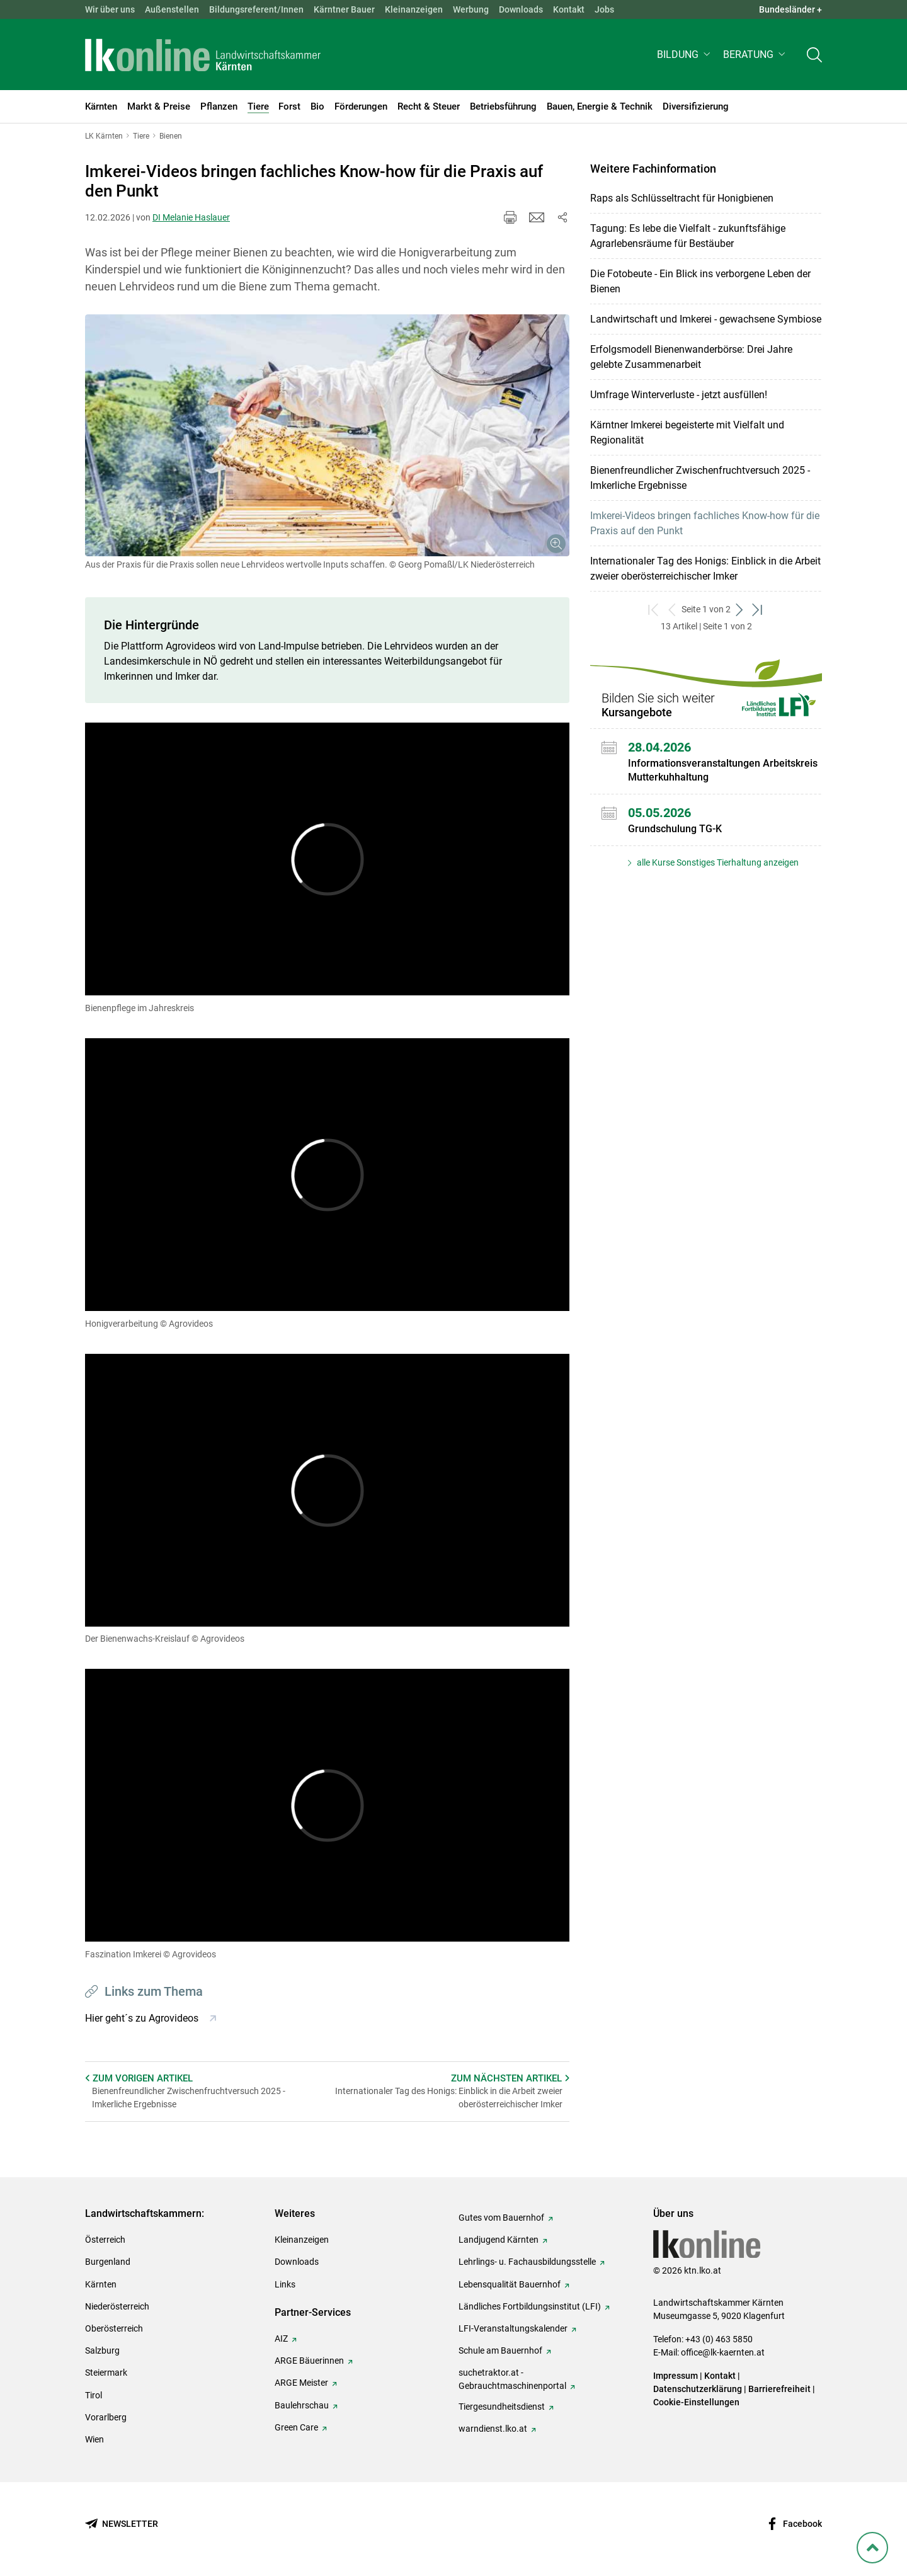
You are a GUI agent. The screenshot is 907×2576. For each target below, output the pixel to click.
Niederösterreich (117, 2306)
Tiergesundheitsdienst (502, 2406)
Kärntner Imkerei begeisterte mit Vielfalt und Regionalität (687, 432)
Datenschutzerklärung (697, 2389)
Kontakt (569, 9)
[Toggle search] (814, 54)
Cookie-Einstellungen (696, 2402)
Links (285, 2284)
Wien (94, 2439)
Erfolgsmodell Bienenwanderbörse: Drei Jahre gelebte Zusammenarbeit (691, 356)
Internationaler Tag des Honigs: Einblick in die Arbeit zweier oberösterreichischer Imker (705, 568)
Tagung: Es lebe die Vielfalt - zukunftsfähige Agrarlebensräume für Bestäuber (687, 235)
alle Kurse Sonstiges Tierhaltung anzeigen (717, 862)
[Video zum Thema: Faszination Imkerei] (327, 1805)
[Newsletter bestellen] (121, 2524)
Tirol (93, 2395)
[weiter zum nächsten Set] (740, 609)
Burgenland (107, 2262)
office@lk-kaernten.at (723, 2352)
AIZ (281, 2338)
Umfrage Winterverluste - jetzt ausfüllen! (678, 395)
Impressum (675, 2376)
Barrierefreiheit (779, 2389)
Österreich (105, 2240)
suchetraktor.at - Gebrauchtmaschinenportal (512, 2379)
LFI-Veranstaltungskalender (513, 2328)
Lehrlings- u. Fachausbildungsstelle (527, 2262)
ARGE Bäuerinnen (309, 2361)
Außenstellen (172, 9)
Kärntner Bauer (344, 9)
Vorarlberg (106, 2417)
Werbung (471, 9)
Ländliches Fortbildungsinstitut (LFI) (530, 2306)
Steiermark (106, 2372)
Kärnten (101, 2284)
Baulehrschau (302, 2405)
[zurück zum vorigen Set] (672, 609)
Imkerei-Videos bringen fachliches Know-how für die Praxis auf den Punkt (704, 523)
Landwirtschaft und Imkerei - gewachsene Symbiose (705, 319)
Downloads (521, 9)
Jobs (604, 9)
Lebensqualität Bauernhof (510, 2284)
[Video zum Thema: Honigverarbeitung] (327, 1174)
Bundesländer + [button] (790, 9)
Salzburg (102, 2350)
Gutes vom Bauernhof (501, 2217)
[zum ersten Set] (654, 609)
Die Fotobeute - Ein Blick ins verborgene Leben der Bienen (700, 281)
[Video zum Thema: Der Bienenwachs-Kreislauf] (327, 1490)
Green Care (296, 2427)
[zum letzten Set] (758, 609)
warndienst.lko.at (493, 2429)
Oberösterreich (114, 2328)
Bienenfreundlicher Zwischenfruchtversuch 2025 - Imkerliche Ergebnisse (700, 477)
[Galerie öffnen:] (327, 435)
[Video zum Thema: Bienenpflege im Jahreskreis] (327, 859)
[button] (685, 54)
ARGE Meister (301, 2383)
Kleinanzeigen (414, 9)
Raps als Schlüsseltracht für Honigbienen (681, 198)
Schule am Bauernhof (500, 2350)
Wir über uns (110, 9)
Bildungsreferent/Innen (256, 9)
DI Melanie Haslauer (191, 217)
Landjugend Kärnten (499, 2240)
